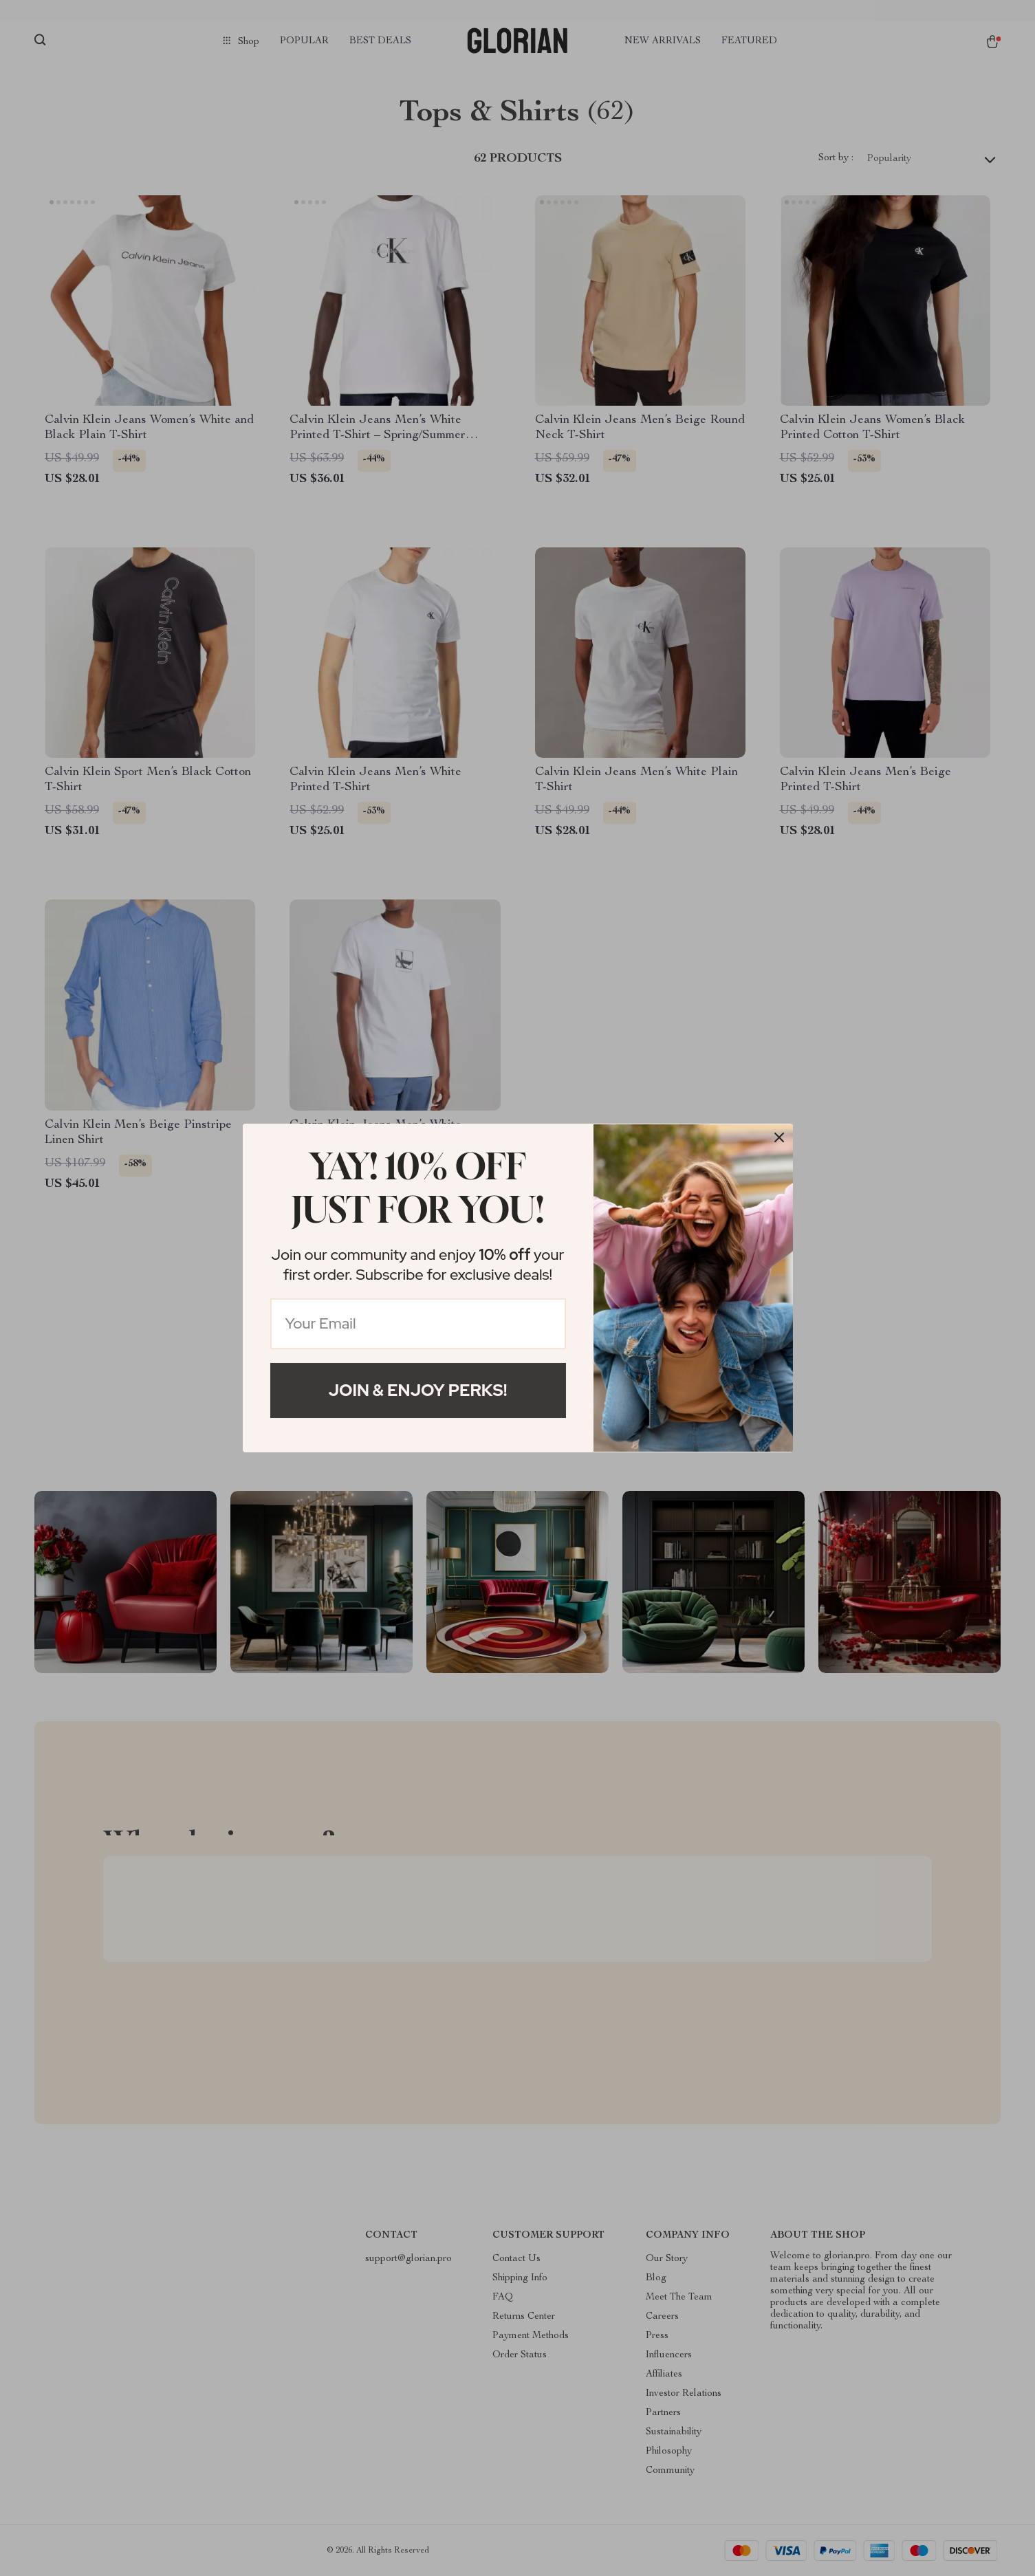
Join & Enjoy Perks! (418, 1390)
